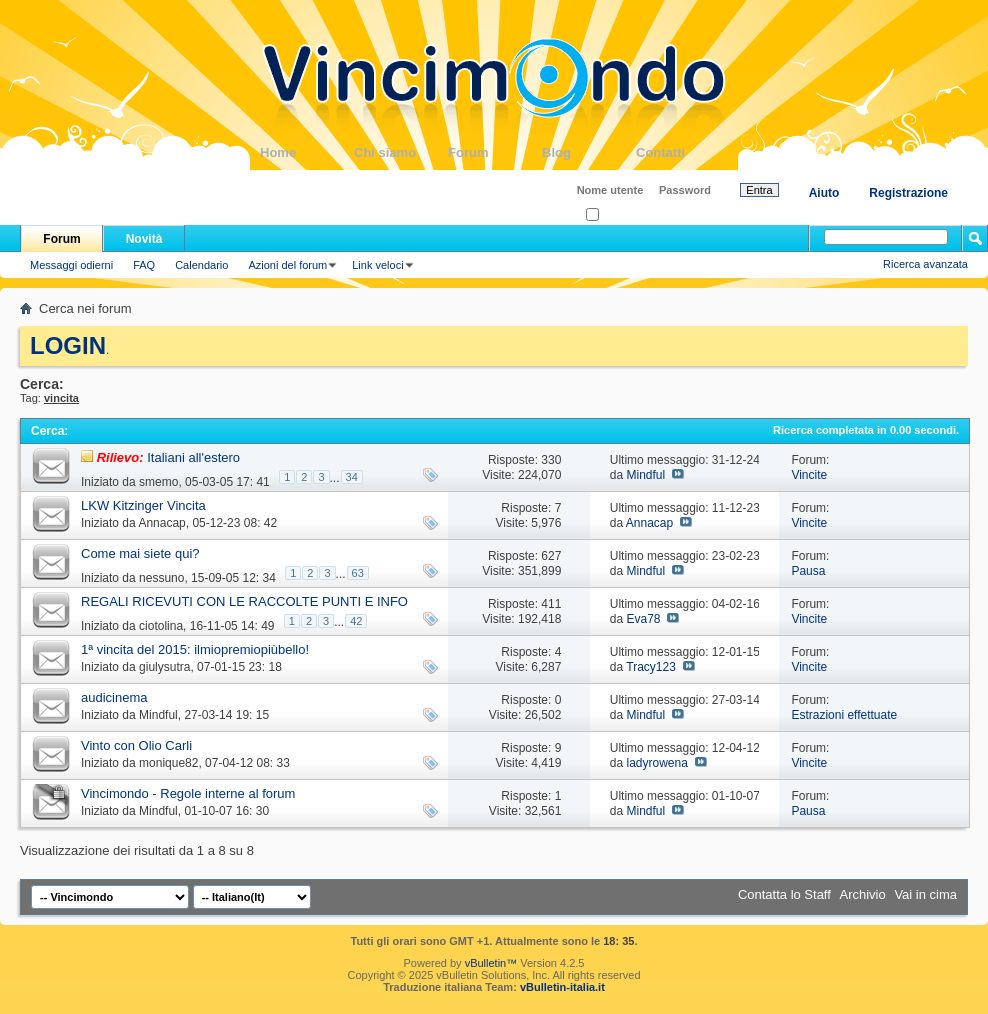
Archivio (863, 894)
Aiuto (824, 193)
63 (358, 573)
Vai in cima (925, 894)
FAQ (144, 265)
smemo (158, 482)
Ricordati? (616, 215)
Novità (144, 239)
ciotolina (161, 626)
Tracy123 (651, 667)
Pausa (808, 571)
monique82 (168, 763)
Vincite (809, 475)
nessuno (161, 578)
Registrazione (908, 193)
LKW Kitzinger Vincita (143, 505)
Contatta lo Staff (784, 894)
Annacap (161, 523)
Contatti (683, 152)
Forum (495, 152)
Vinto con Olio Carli (136, 745)
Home (307, 152)
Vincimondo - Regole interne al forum (188, 793)
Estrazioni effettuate (844, 715)
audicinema (114, 697)
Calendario (201, 265)
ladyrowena (656, 763)
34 (352, 477)
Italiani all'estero (193, 457)
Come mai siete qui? (140, 553)
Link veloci (377, 265)
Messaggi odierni (71, 265)
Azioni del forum (287, 265)
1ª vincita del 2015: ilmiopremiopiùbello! (195, 649)
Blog (589, 152)
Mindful (645, 475)
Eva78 (643, 619)
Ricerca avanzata (925, 264)
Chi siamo (401, 152)
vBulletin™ (491, 963)
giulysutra (164, 667)
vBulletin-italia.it (562, 987)
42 (356, 621)
